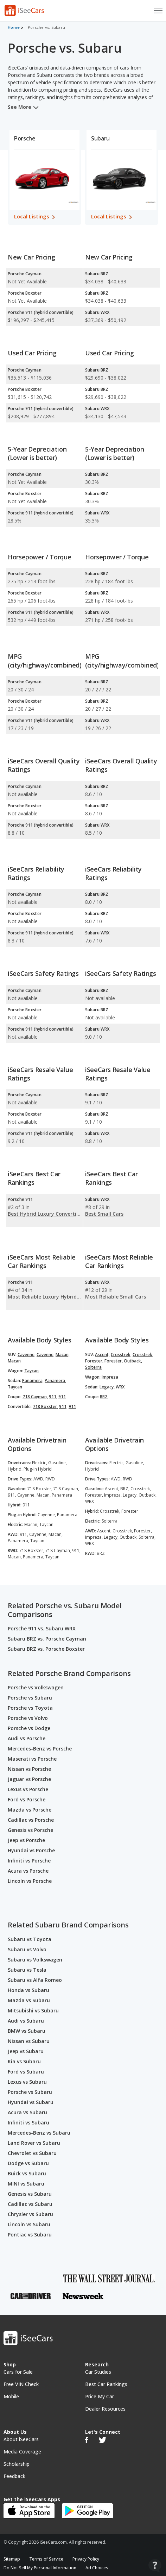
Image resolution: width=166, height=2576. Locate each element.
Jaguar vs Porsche (29, 1779)
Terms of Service (46, 2559)
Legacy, (107, 1387)
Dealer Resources (105, 2408)
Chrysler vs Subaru (30, 2214)
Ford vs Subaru (26, 2071)
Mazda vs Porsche (29, 1809)
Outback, (133, 1361)
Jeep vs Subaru (26, 2051)
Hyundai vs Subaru (30, 2102)
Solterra (93, 1367)
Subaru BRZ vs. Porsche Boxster (46, 1648)
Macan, (63, 1355)
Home (14, 27)
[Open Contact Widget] (155, 2565)
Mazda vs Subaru (29, 2000)
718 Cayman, (35, 1397)
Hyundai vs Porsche (31, 1850)
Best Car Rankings (106, 2384)
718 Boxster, (45, 1406)
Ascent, (102, 1355)
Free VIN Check (21, 2384)
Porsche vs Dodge (29, 1728)
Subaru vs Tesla (27, 1969)
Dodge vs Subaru (28, 2163)
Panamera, (33, 1381)
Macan (14, 1361)
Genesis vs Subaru (30, 2193)
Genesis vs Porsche (30, 1830)
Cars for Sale (18, 2371)
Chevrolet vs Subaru (32, 2153)
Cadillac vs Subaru (30, 2204)
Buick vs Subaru (27, 2173)
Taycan (31, 1371)
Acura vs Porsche (28, 1870)
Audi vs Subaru (26, 2020)
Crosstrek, (121, 1355)
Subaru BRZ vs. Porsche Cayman (47, 1638)
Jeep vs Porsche (26, 1840)
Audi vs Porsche (26, 1738)
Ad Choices (96, 2568)
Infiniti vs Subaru (28, 2122)
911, (53, 1397)
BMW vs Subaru (26, 2031)
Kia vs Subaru (24, 2061)
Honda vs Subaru (28, 1990)
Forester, (94, 1361)
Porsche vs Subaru (30, 1697)
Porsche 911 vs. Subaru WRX (42, 1628)
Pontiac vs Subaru (30, 2234)
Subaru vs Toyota (29, 1939)
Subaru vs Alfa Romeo (35, 1980)
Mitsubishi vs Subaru (33, 2010)
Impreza (110, 1377)
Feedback (14, 2476)
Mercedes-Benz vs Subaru (39, 2132)
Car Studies (98, 2371)
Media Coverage (22, 2451)
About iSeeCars (21, 2439)
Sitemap (12, 2559)
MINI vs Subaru (26, 2183)
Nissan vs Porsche (29, 1769)
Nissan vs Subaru (29, 2041)
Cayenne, (27, 1355)
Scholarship (17, 2463)
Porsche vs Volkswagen (36, 1687)
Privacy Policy (85, 2559)
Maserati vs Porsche (32, 1758)
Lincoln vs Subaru (29, 2224)
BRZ (104, 1397)
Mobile (11, 2396)
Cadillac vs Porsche (31, 1819)
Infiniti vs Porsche (29, 1860)
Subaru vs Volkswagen (35, 1959)
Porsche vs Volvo (28, 1718)
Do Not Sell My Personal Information (40, 2568)
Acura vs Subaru (27, 2112)
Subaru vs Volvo (27, 1949)
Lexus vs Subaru (27, 2081)
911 (62, 1397)
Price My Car (99, 2396)
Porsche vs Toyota (30, 1707)
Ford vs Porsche (26, 1799)
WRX (120, 1387)
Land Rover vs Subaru (34, 2143)
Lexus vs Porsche (28, 1789)
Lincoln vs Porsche (30, 1881)
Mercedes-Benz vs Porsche (40, 1748)
